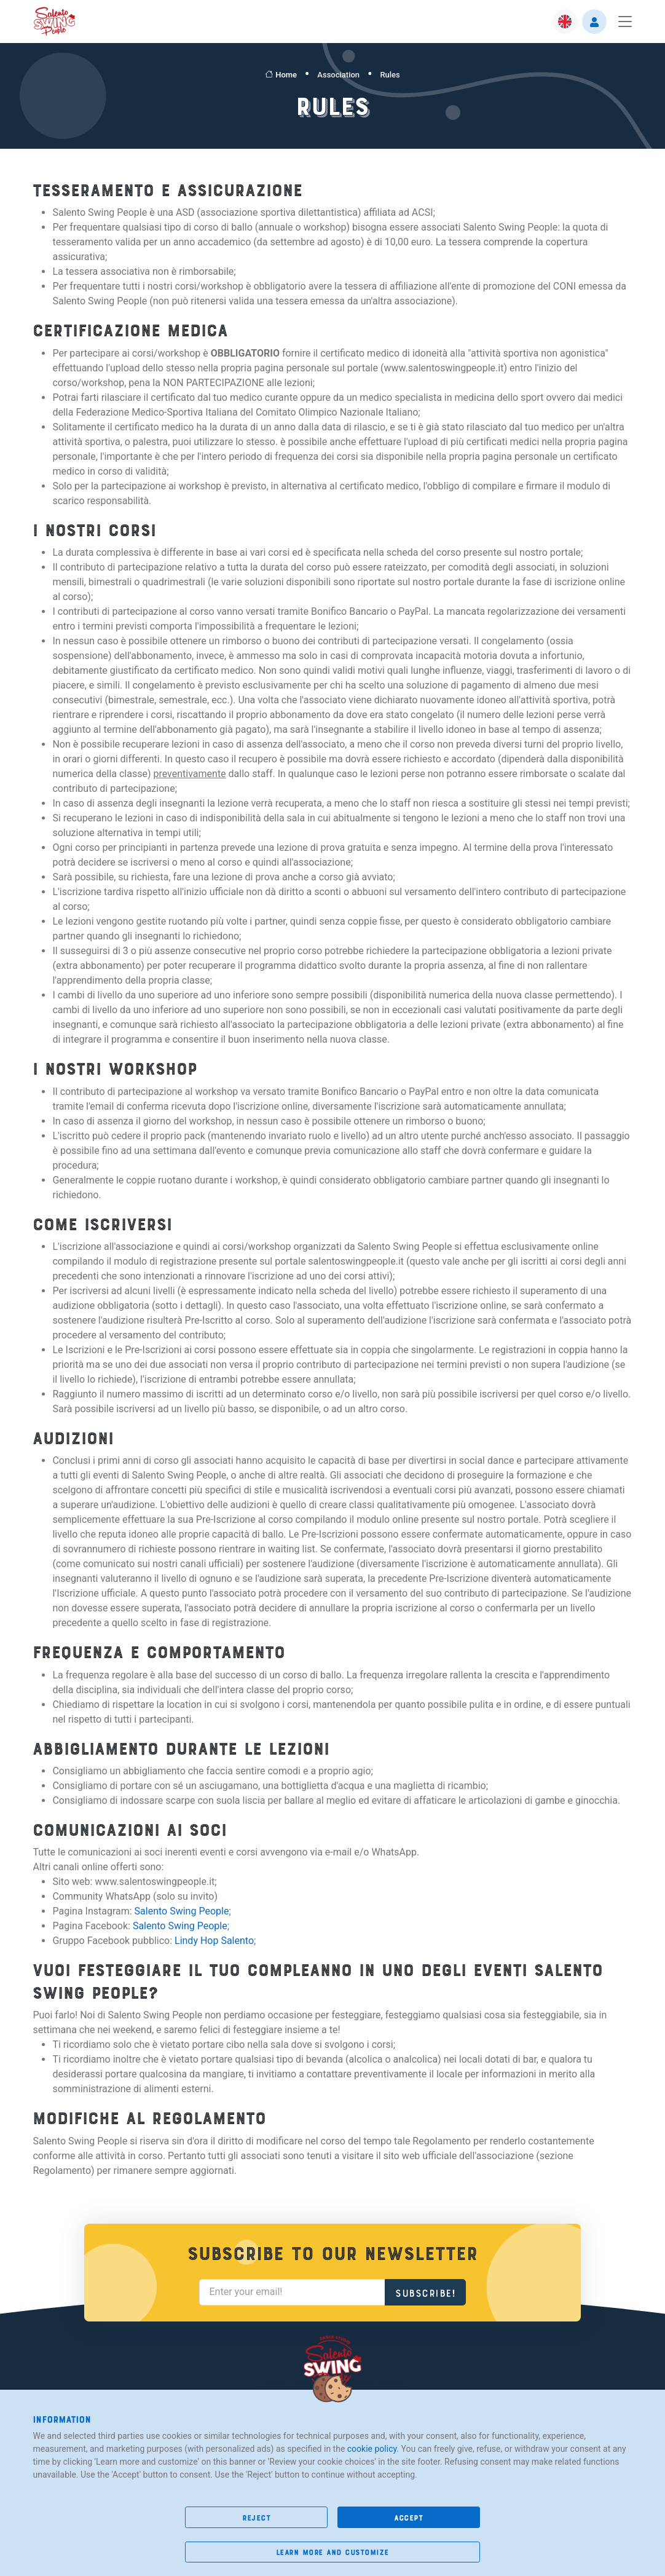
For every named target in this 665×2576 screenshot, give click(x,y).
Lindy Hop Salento (214, 1941)
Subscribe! (425, 2291)
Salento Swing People (182, 1912)
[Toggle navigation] (622, 22)
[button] (565, 21)
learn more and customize (332, 2552)
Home (281, 74)
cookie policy (372, 2449)
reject (256, 2517)
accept (408, 2517)
